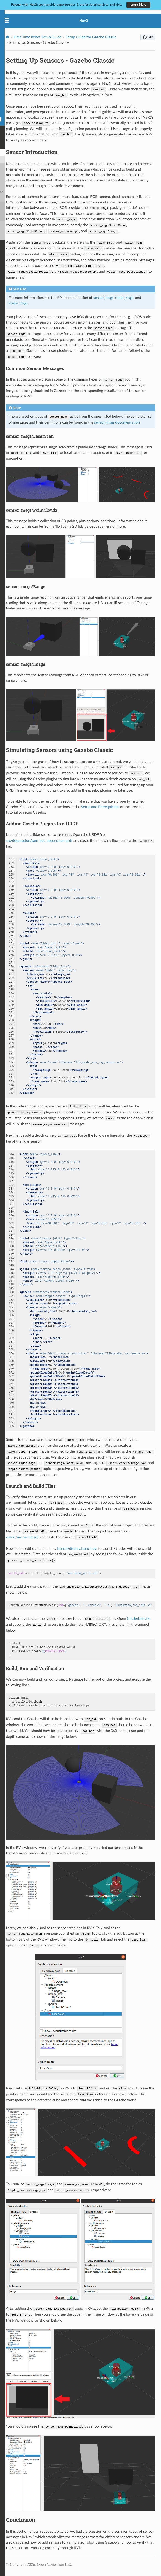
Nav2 (83, 21)
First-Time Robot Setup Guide (37, 37)
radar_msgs (124, 298)
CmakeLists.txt (139, 1618)
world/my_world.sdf (22, 1537)
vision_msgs (18, 303)
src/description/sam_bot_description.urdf (39, 840)
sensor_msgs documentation (117, 422)
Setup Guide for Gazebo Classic (91, 37)
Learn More (138, 4)
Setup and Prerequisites (100, 807)
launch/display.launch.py (76, 1548)
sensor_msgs (103, 298)
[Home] (7, 37)
